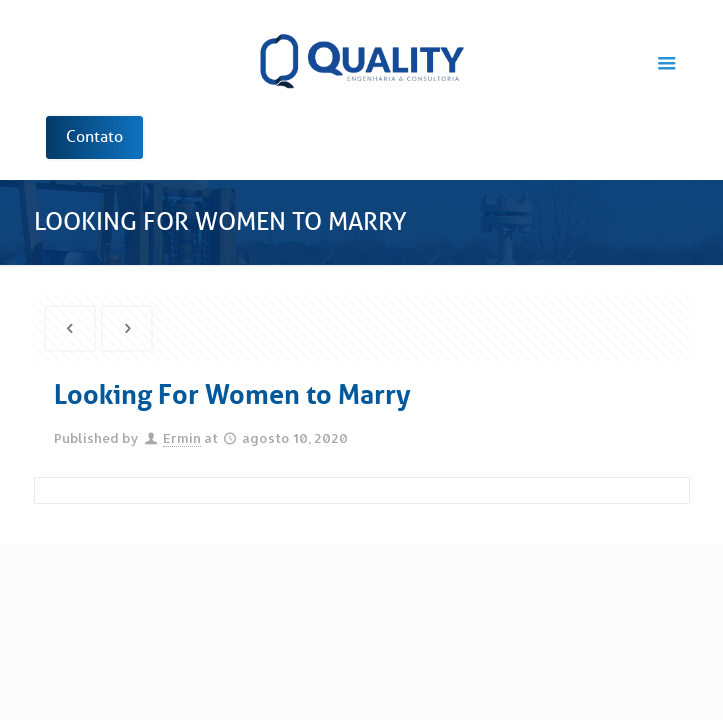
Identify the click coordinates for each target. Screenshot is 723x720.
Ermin (182, 438)
